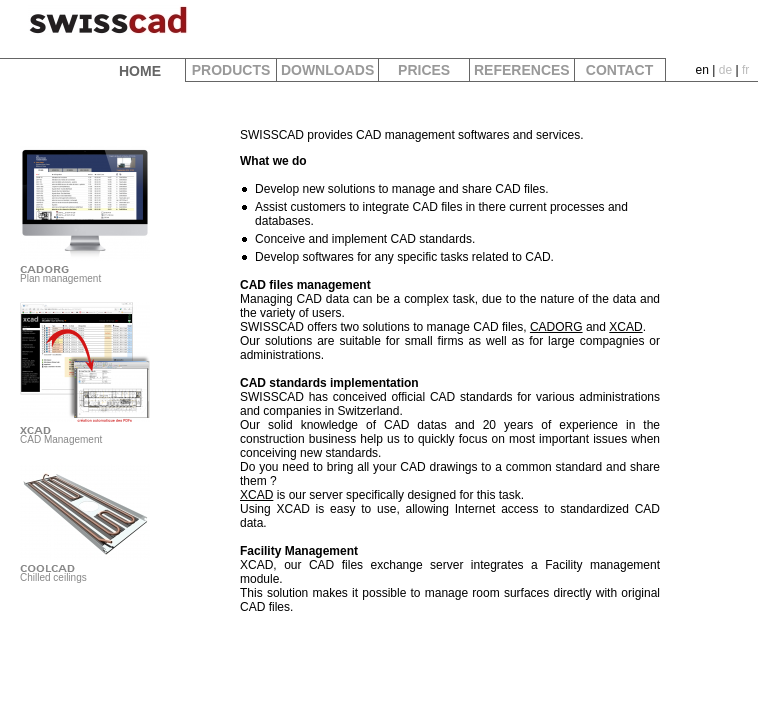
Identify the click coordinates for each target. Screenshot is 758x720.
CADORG (556, 327)
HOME (140, 71)
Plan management (89, 268)
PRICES (424, 70)
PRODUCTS (231, 70)
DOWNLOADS (327, 70)
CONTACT (619, 70)
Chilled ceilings (89, 567)
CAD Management (89, 429)
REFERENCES (521, 70)
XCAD (625, 327)
